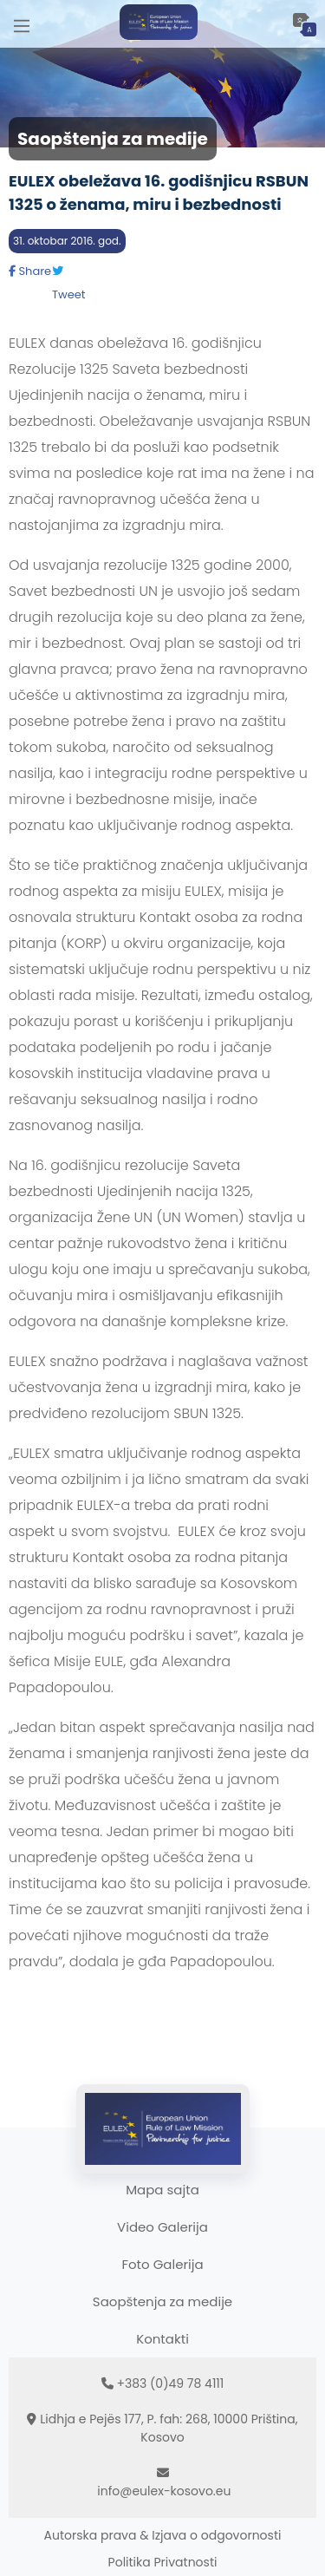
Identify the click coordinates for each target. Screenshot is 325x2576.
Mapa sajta (162, 2189)
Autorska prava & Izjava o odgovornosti (163, 2535)
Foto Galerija (162, 2264)
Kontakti (162, 2339)
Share (30, 271)
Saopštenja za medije (162, 2301)
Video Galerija (162, 2227)
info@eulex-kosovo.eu (164, 2491)
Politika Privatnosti (163, 2562)
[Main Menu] (22, 23)
